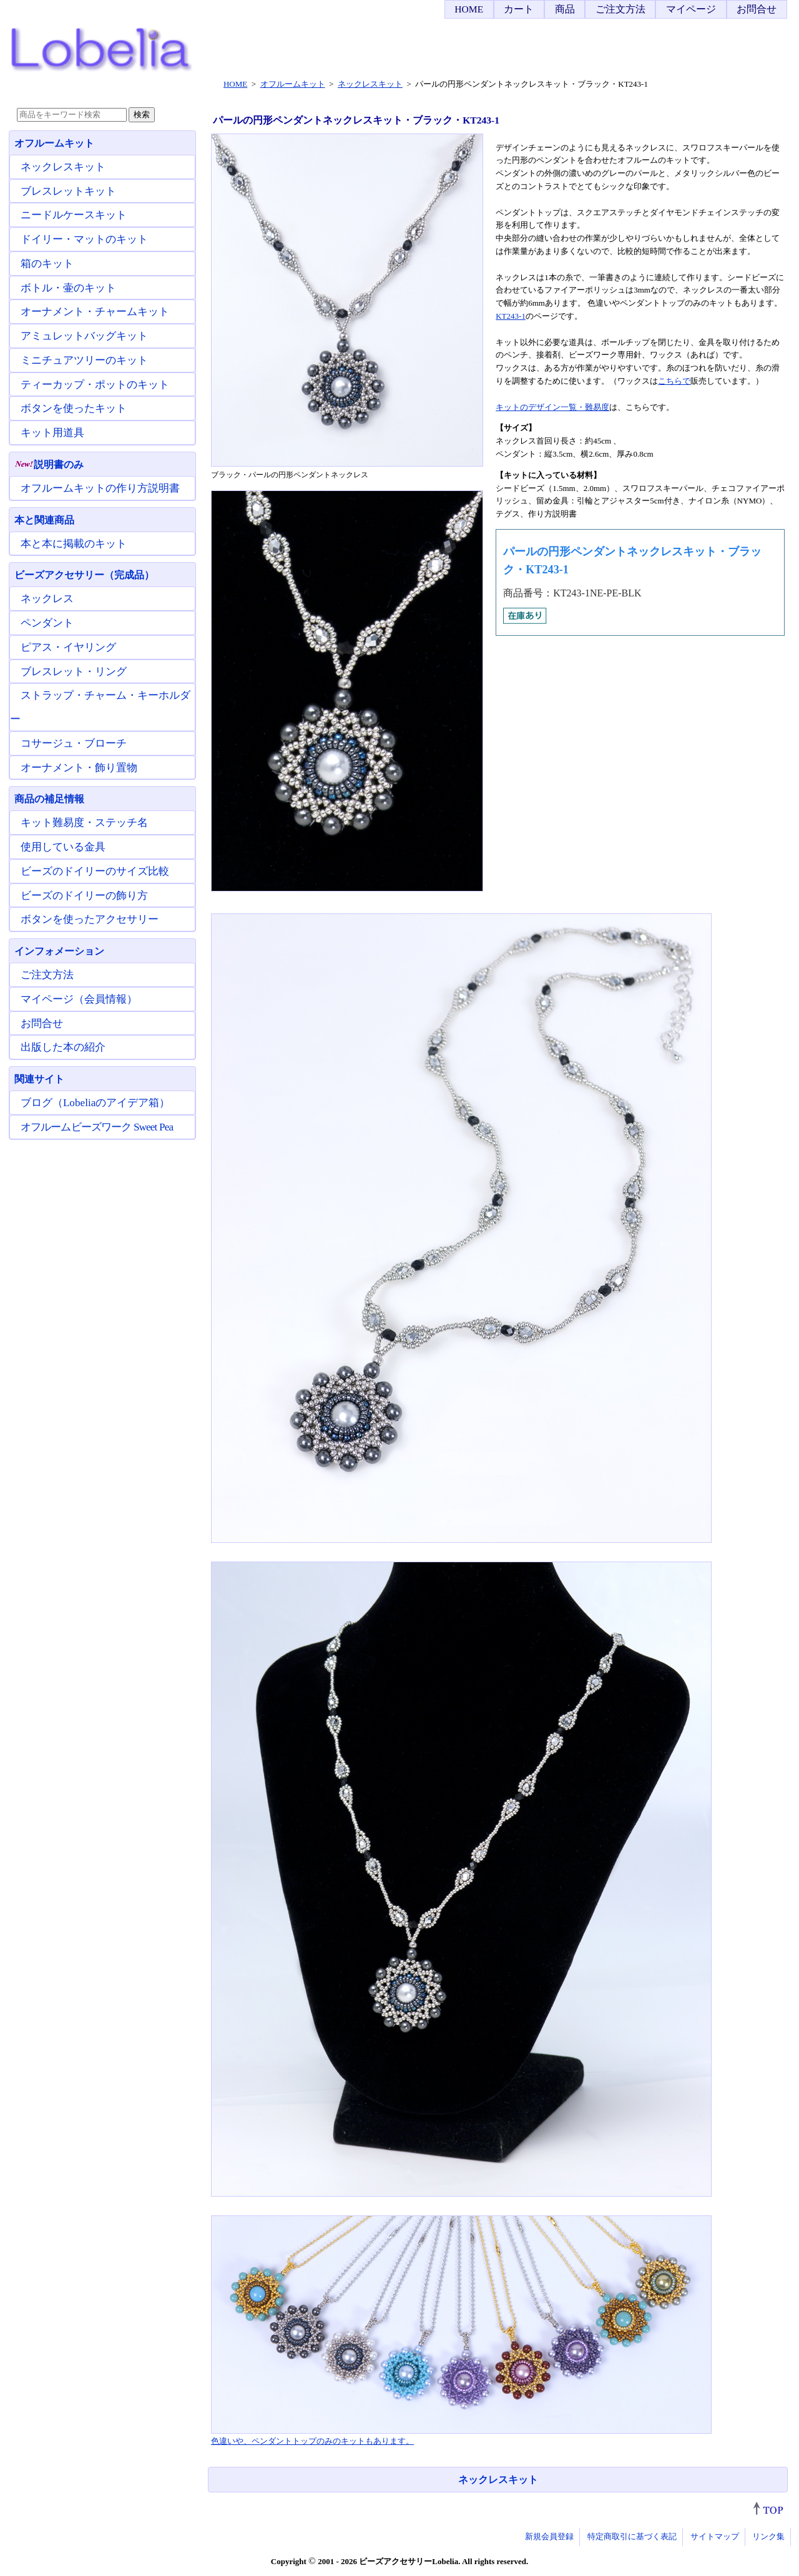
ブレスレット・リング (74, 672)
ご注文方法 (620, 9)
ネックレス (47, 599)
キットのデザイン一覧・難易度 (552, 407)
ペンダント (47, 623)
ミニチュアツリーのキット (84, 360)
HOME (468, 9)
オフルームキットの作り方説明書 (100, 488)
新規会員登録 (549, 2536)
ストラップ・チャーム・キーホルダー (100, 707)
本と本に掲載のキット (74, 544)
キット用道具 (52, 433)
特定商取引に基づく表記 (632, 2536)
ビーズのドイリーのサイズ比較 (95, 871)
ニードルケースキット (74, 215)
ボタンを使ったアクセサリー (90, 919)
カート (519, 9)
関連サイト (39, 1079)
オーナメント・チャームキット (95, 312)
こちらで (674, 381)
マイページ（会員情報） (79, 999)
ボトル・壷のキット (68, 288)
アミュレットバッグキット (84, 336)
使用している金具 (63, 847)
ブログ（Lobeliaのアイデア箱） (95, 1103)
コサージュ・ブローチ (74, 743)
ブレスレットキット (68, 191)
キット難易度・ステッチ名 (84, 823)
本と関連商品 (44, 520)
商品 (565, 9)
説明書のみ (49, 464)
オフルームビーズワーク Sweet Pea (97, 1127)
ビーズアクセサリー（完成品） (84, 575)
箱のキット (47, 264)
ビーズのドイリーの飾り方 (84, 896)
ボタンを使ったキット (74, 408)
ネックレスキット (498, 2479)
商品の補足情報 (49, 799)
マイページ (691, 9)
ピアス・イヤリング (68, 647)
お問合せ (757, 9)
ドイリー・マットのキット (84, 239)
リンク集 (768, 2536)
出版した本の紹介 (63, 1047)
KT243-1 (511, 316)
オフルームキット (54, 143)
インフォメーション (59, 951)
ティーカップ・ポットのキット (95, 385)
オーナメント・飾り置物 (79, 768)
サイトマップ (714, 2536)
